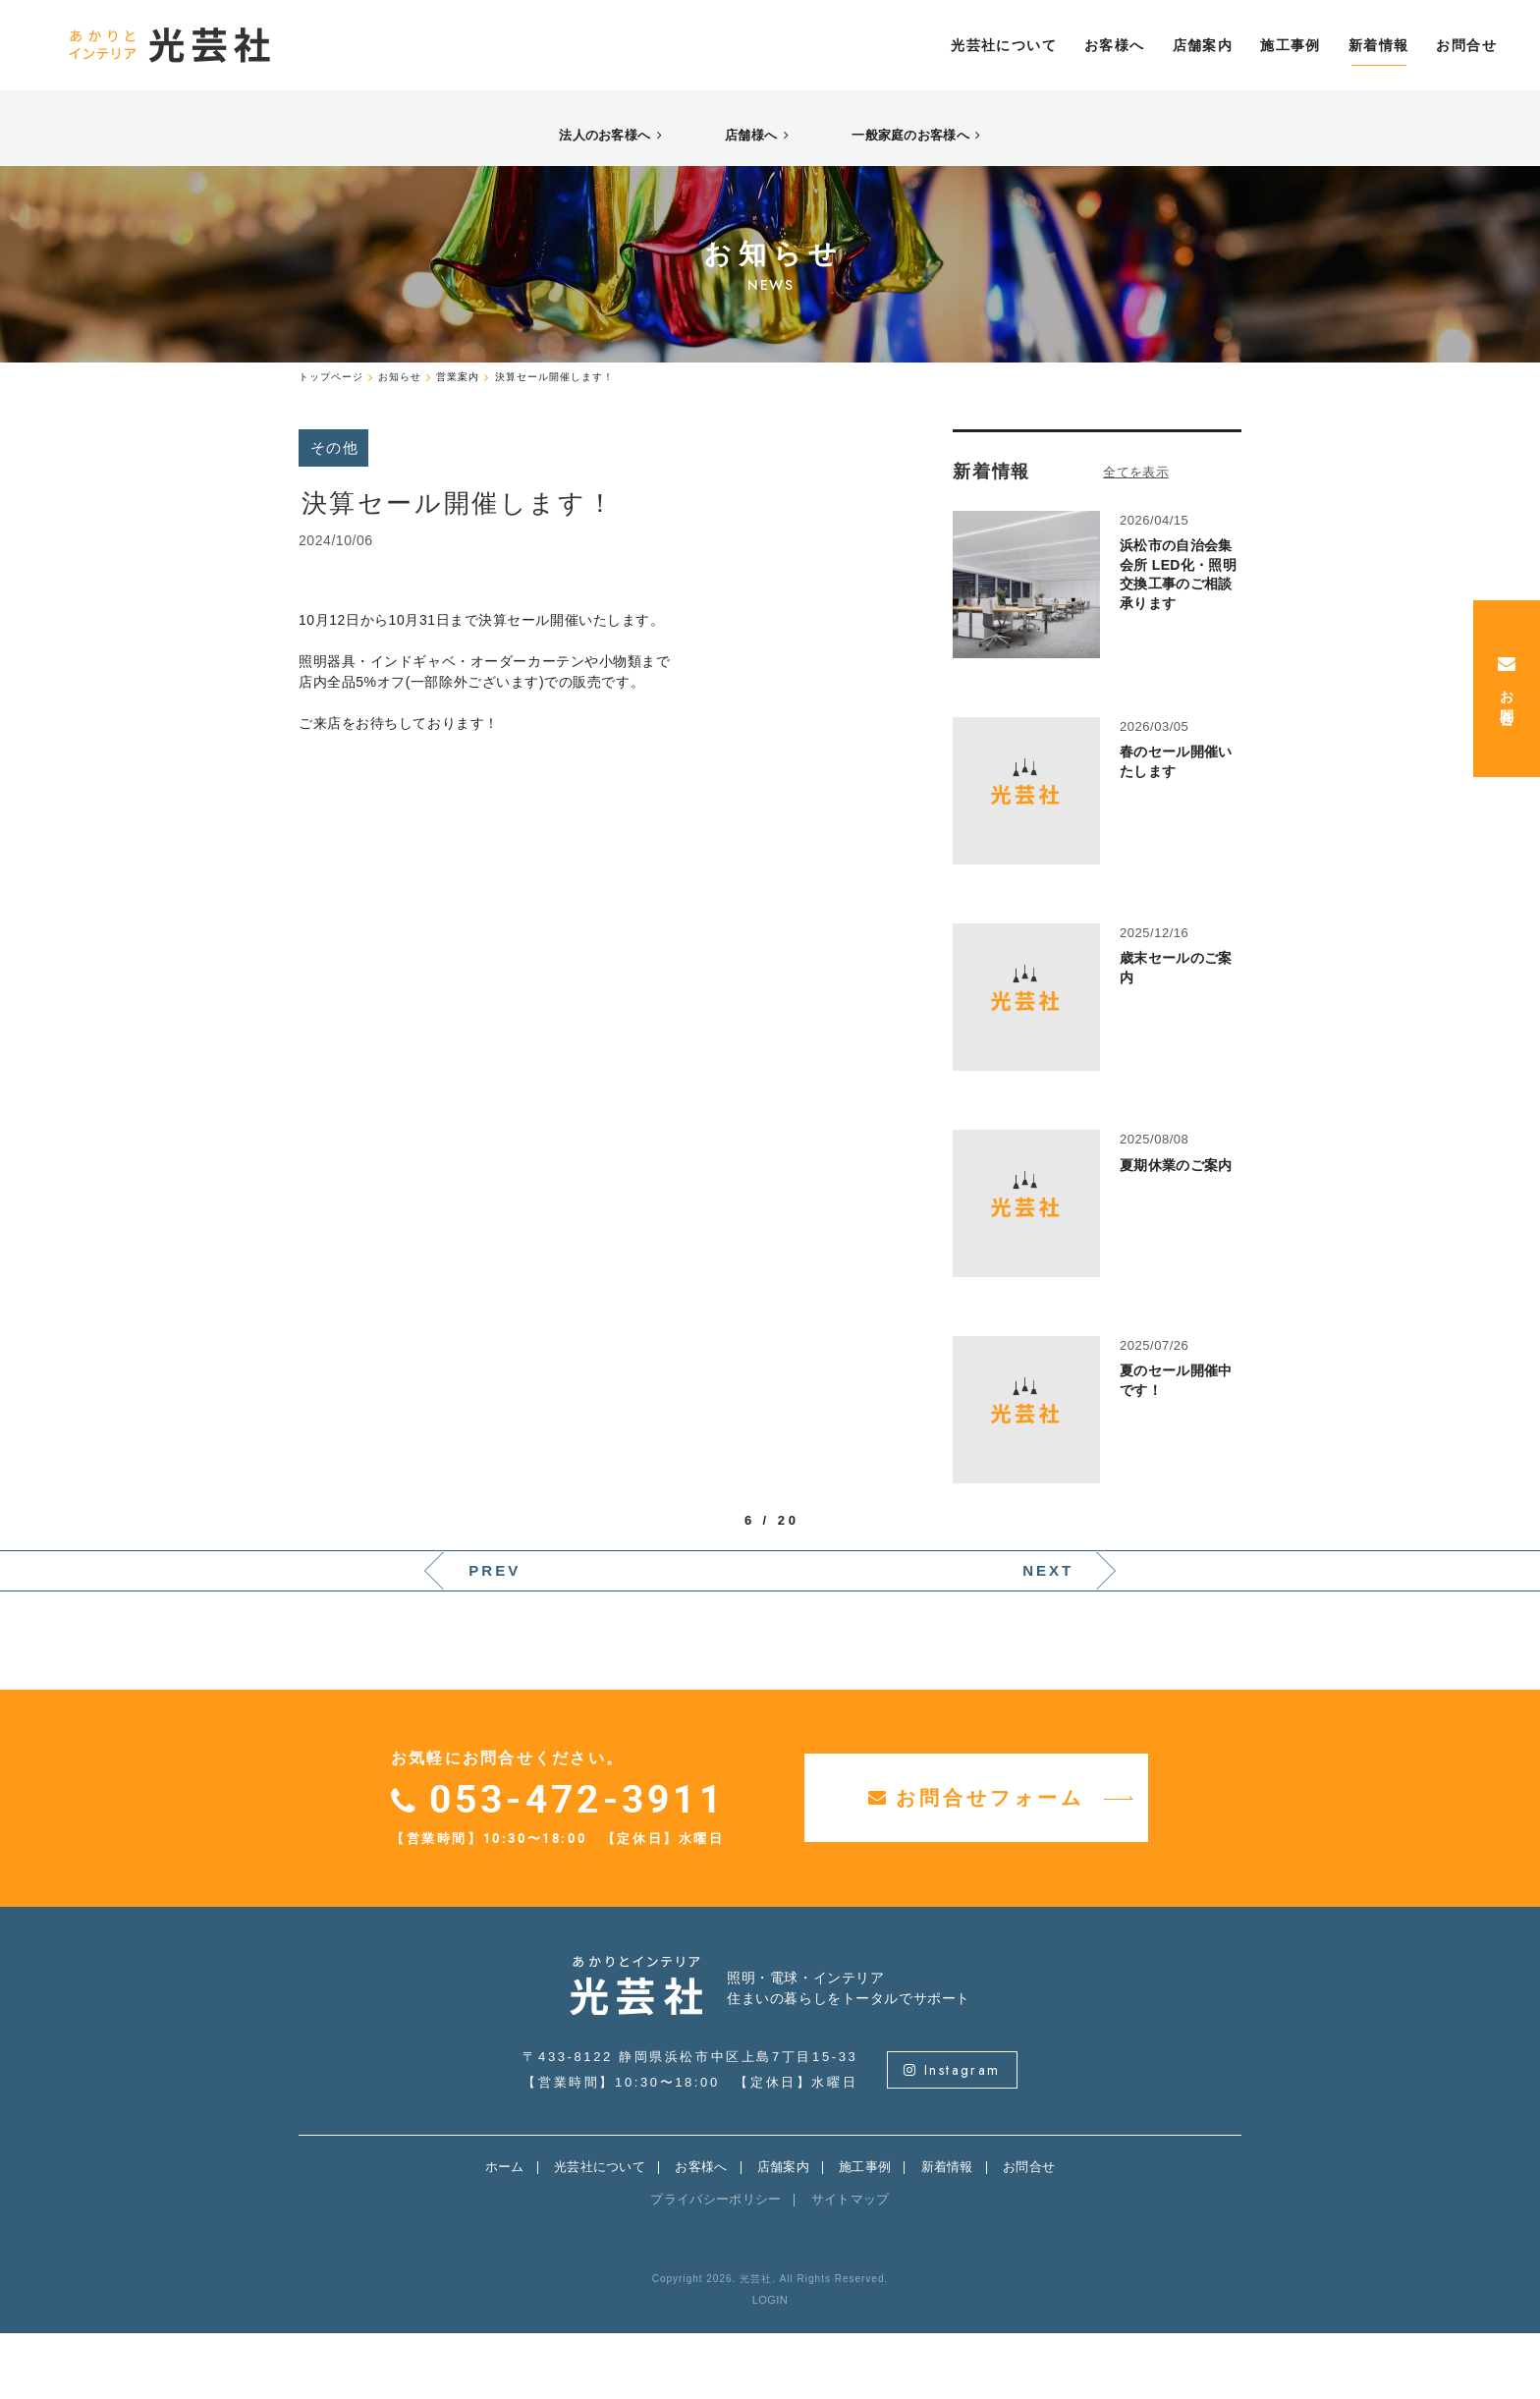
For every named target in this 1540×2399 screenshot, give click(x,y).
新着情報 (947, 2232)
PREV (494, 1636)
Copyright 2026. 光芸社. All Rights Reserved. (770, 2344)
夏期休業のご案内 (1176, 1231)
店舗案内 (783, 2232)
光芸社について (599, 2232)
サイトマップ (850, 2265)
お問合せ (1029, 2232)
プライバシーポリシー (715, 2265)
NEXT (1047, 1636)
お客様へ (701, 2232)
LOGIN (770, 2365)
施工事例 (865, 2232)
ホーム (504, 2232)
